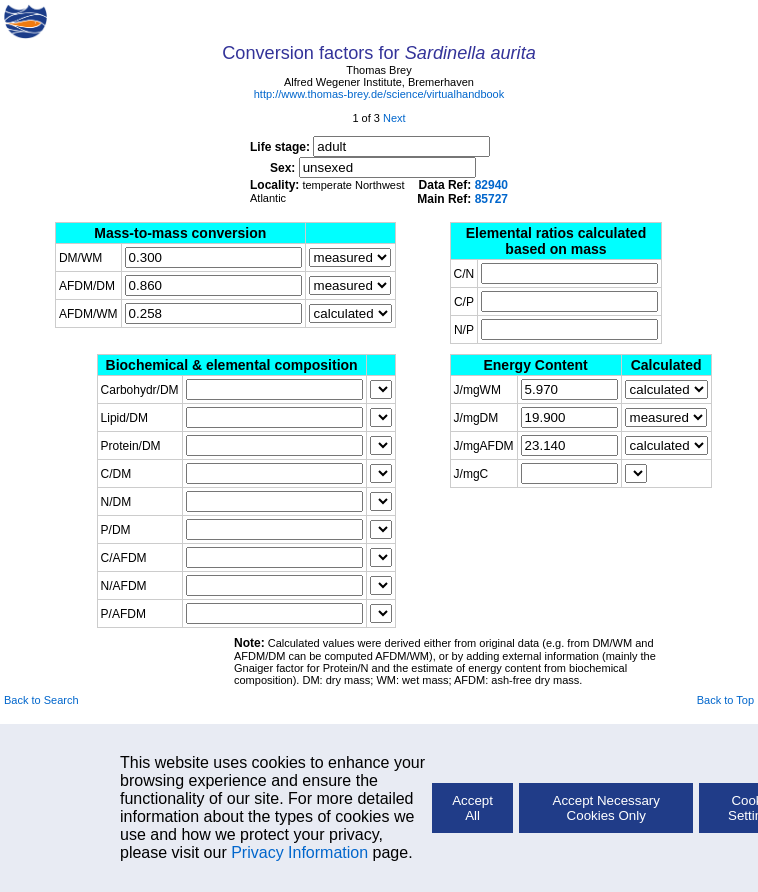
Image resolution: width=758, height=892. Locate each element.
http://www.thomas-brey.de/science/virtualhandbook (379, 94)
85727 (491, 199)
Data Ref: (463, 185)
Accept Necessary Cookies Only (606, 808)
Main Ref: (462, 199)
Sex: (373, 168)
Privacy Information (299, 852)
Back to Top (725, 700)
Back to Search (41, 700)
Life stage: (370, 147)
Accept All (472, 808)
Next (394, 118)
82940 (491, 185)
